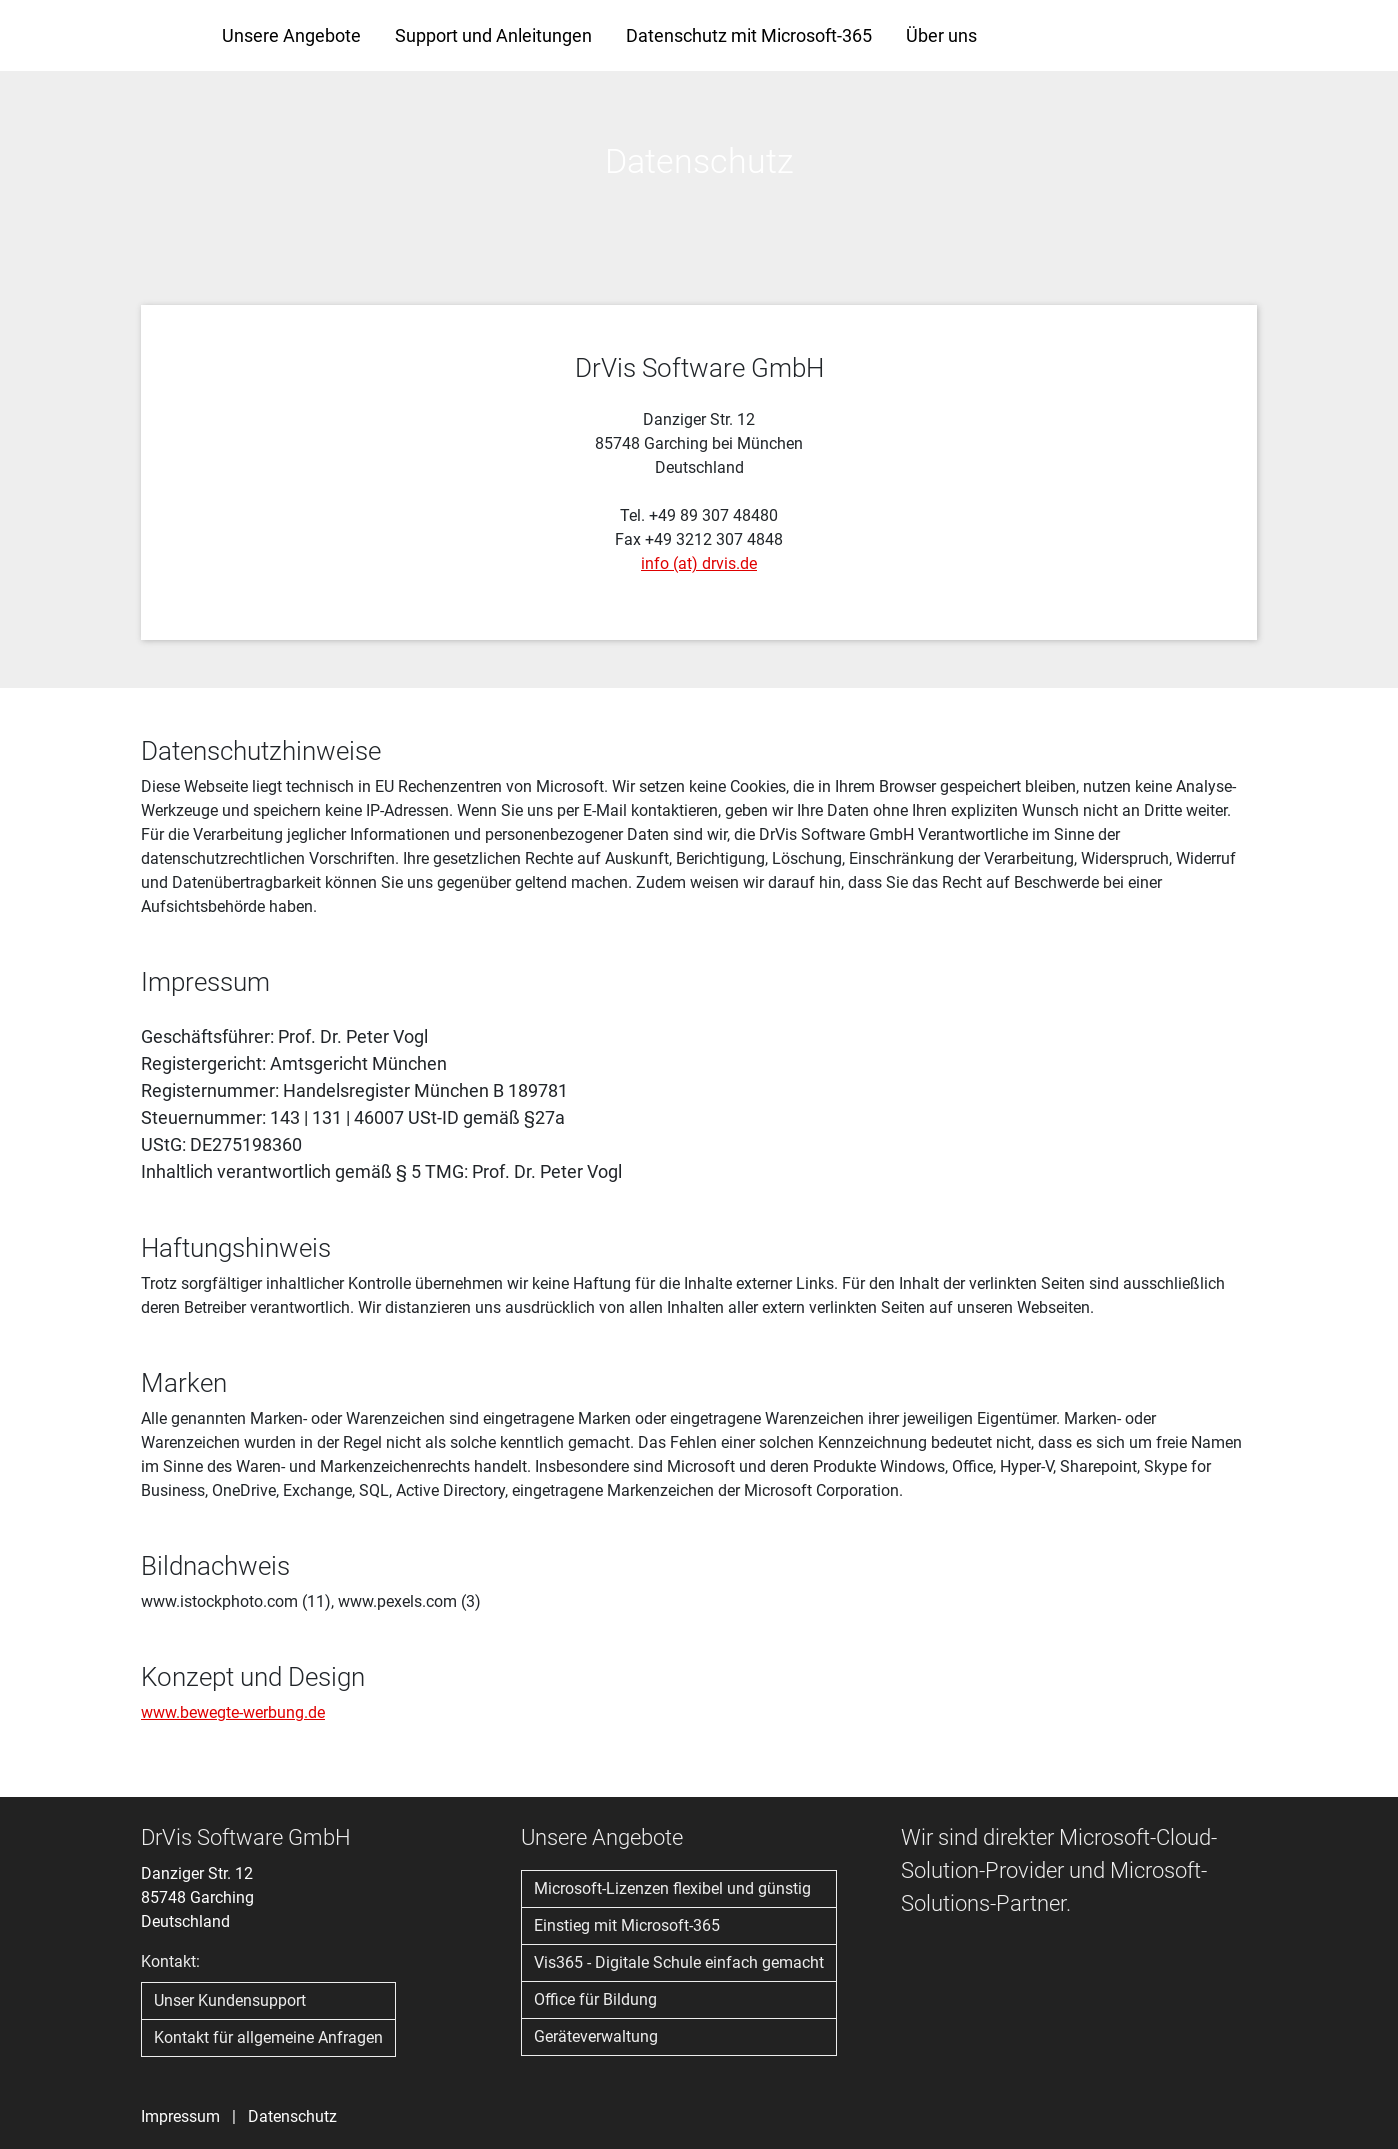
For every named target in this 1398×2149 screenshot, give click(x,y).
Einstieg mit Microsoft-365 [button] (627, 1925)
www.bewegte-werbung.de (233, 1712)
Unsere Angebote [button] (291, 35)
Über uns (941, 35)
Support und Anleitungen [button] (493, 35)
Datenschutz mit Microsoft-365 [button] (749, 35)
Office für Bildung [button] (595, 1999)
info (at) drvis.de (699, 563)
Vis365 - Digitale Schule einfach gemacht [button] (679, 1962)
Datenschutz (292, 2116)
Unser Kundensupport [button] (230, 2000)
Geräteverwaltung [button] (596, 2036)
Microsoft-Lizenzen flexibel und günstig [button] (672, 1888)
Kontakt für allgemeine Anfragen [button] (268, 2037)
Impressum (180, 2116)
